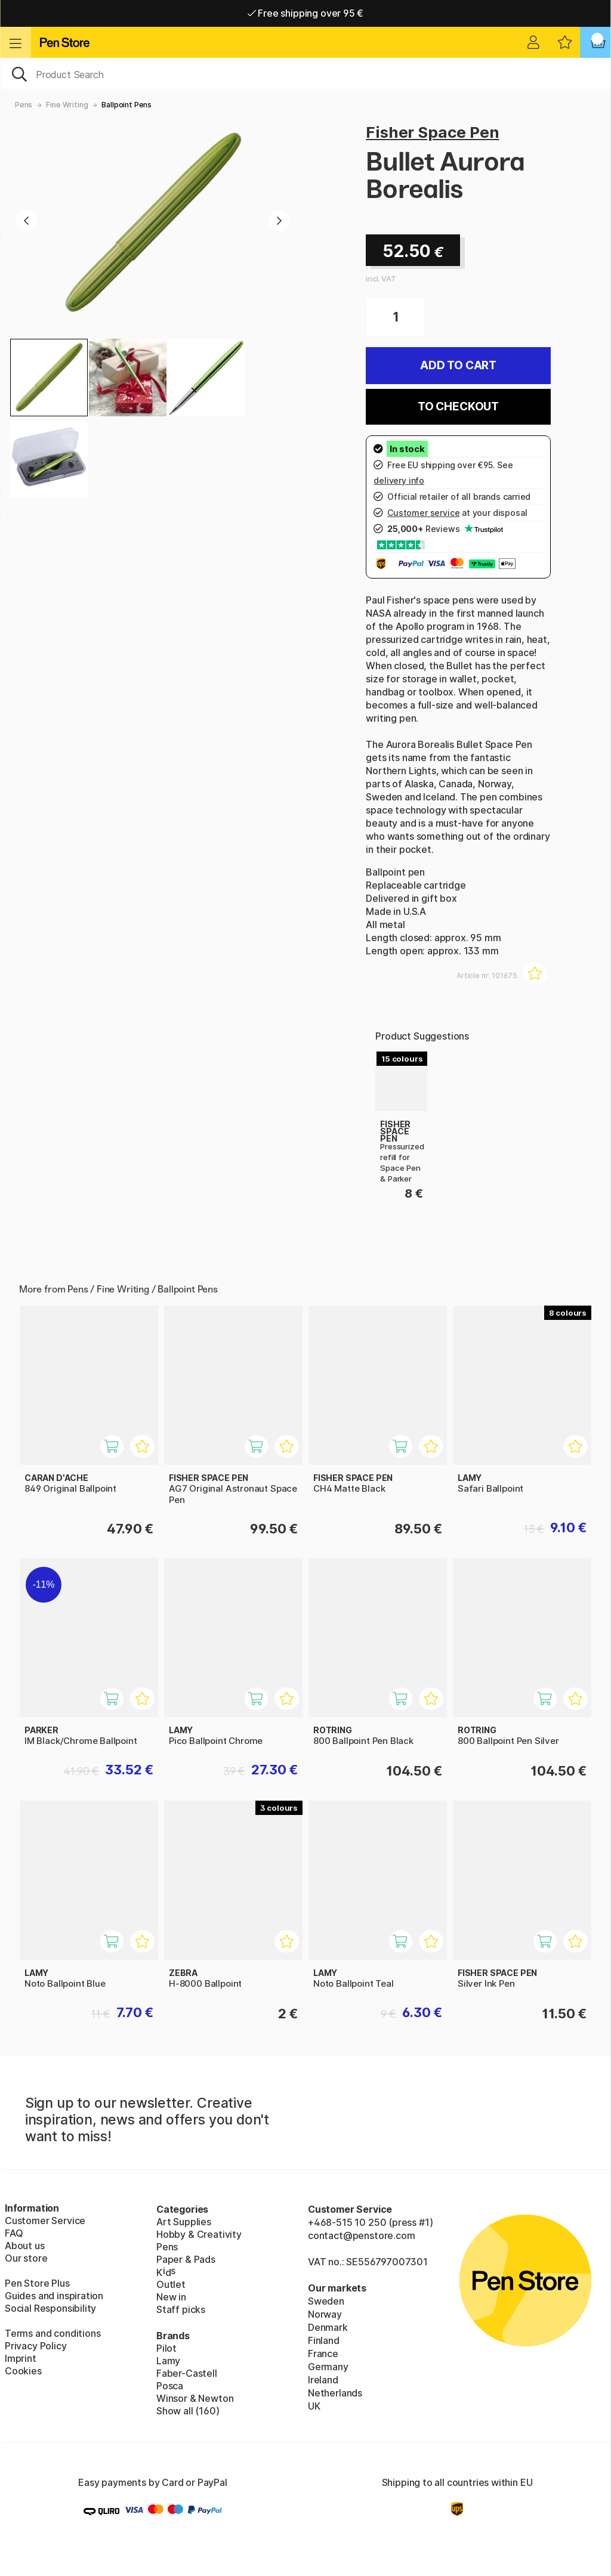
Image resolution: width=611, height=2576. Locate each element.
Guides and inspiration (54, 2296)
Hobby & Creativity (199, 2234)
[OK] (305, 73)
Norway (325, 2314)
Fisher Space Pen (432, 132)
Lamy (168, 2361)
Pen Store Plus (37, 2283)
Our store (26, 2258)
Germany (328, 2367)
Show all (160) (188, 2411)
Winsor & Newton (194, 2398)
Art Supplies (183, 2222)
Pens (23, 104)
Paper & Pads (185, 2259)
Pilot (166, 2348)
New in (171, 2297)
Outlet (171, 2284)
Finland (324, 2340)
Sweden (326, 2301)
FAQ (14, 2233)
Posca (169, 2386)
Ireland (323, 2380)
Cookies (23, 2371)
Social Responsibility (50, 2308)
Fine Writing (67, 104)
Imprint (20, 2358)
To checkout (458, 406)
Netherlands (335, 2393)
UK (314, 2406)
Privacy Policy (36, 2346)
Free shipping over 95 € (306, 13)
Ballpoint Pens (126, 104)
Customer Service (45, 2220)
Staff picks (180, 2309)
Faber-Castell (186, 2373)
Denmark (328, 2327)
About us (25, 2246)
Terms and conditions (52, 2333)
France (323, 2353)
